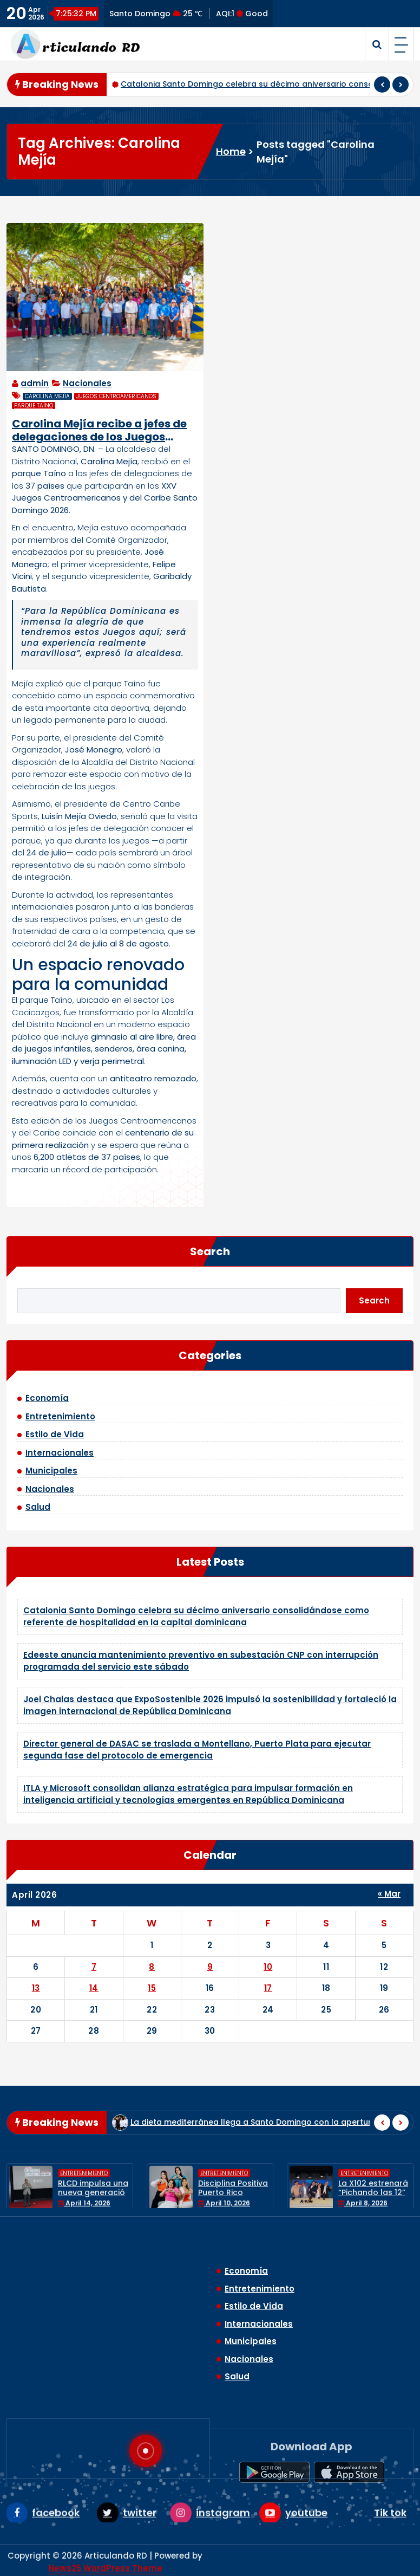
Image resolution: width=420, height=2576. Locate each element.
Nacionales (87, 383)
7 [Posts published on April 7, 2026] (94, 1966)
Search (210, 1251)
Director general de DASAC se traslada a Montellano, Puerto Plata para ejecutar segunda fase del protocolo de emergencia (197, 1750)
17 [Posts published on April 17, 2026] (268, 1988)
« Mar (389, 1893)
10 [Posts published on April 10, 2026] (268, 1966)
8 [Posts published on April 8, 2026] (152, 1966)
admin (35, 383)
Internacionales (59, 1452)
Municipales (51, 1470)
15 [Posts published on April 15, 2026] (152, 1988)
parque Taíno (33, 405)
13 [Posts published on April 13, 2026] (36, 1988)
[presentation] (382, 84)
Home (231, 151)
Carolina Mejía (47, 396)
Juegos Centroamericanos (116, 396)
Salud (37, 1507)
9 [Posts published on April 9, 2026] (210, 1966)
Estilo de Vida (54, 1434)
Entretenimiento (60, 1416)
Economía (47, 1398)
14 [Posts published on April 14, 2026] (94, 1988)
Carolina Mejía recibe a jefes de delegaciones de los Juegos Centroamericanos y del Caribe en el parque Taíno (100, 430)
